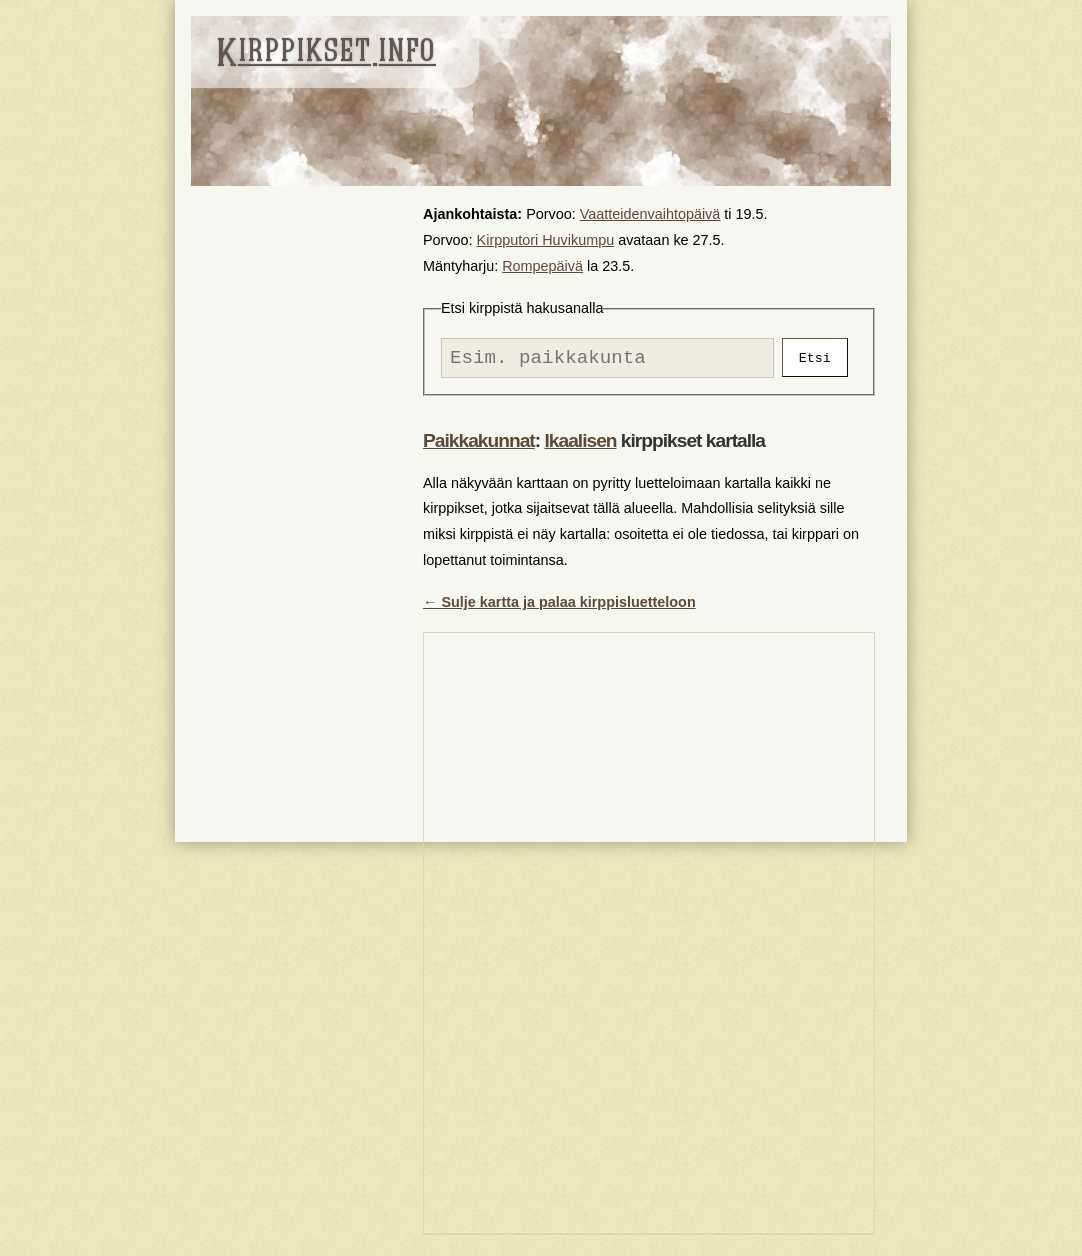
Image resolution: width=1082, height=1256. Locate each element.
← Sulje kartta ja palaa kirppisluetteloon (559, 607)
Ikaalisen (580, 445)
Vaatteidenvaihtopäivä (650, 214)
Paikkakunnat (479, 445)
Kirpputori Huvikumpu (546, 240)
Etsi (815, 360)
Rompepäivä (542, 266)
